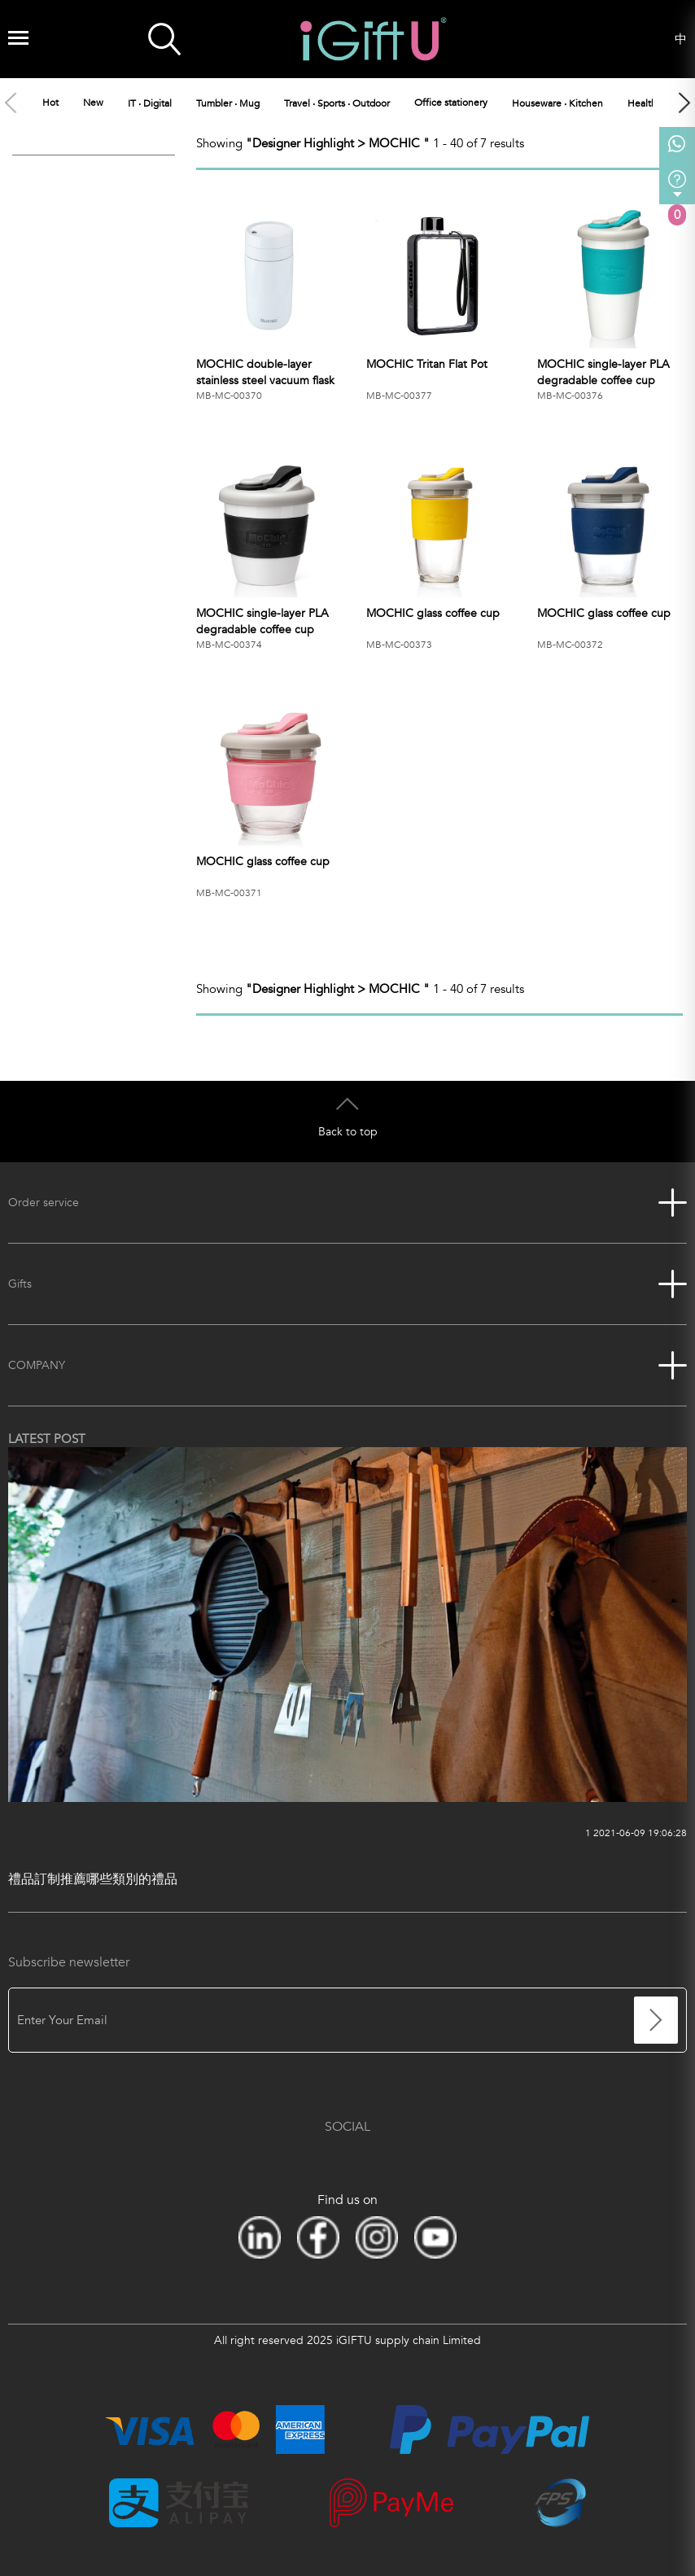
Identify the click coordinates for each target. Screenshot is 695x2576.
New (93, 102)
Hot (50, 102)
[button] (684, 102)
